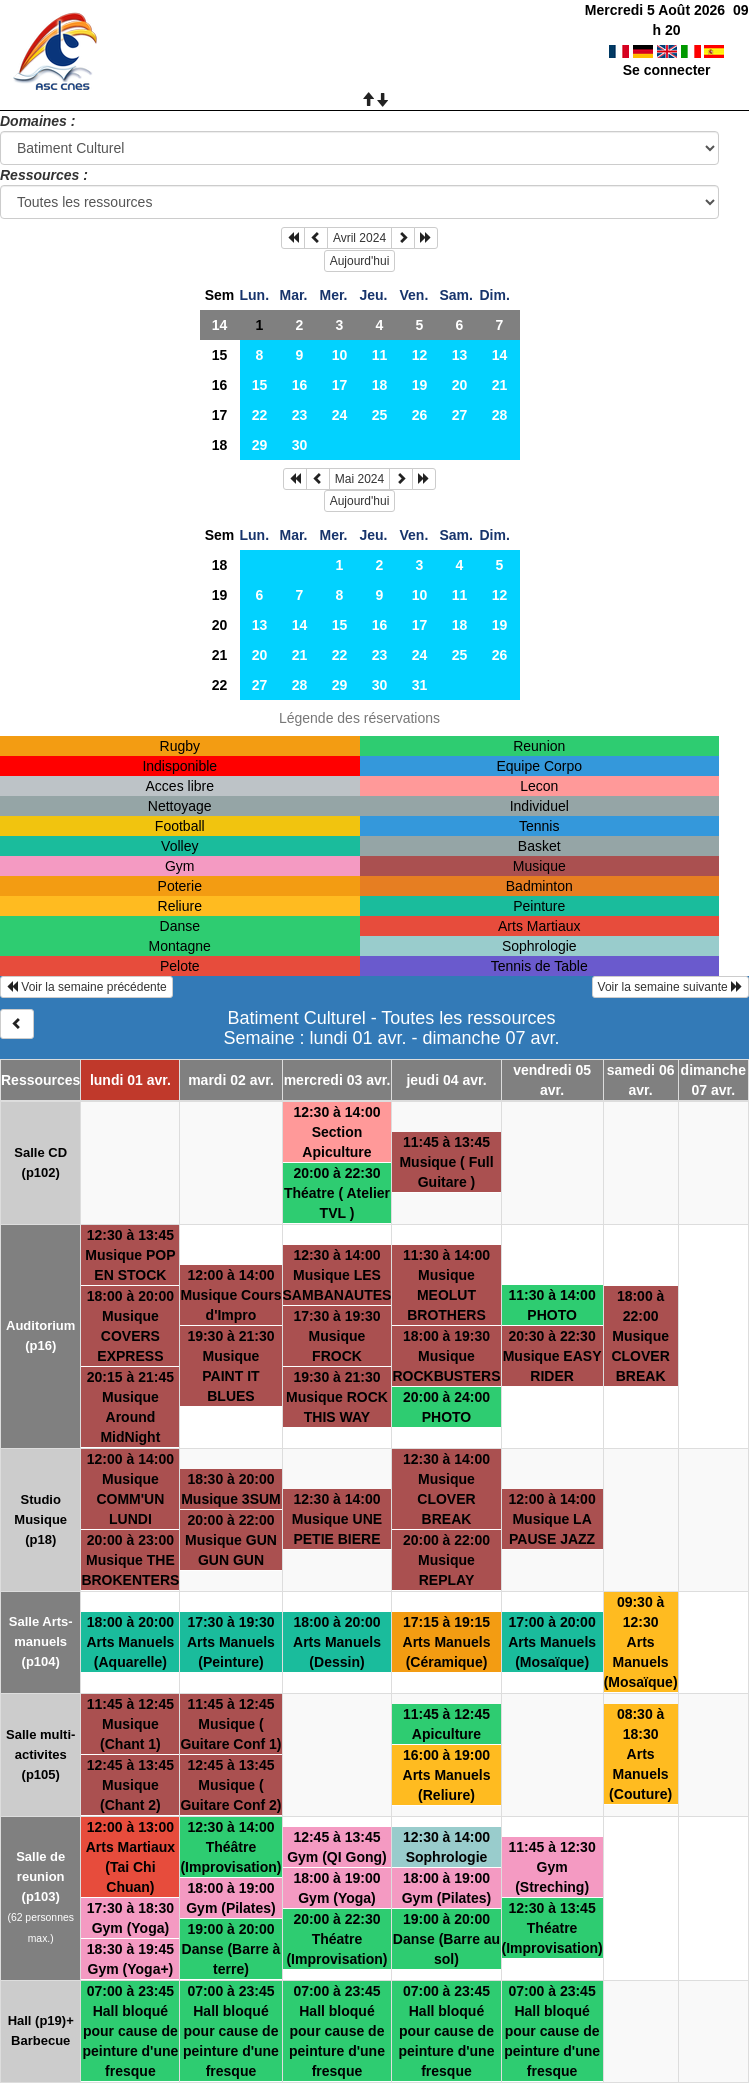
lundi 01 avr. (130, 1080)
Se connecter (667, 50)
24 (340, 415)
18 (380, 385)
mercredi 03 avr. (337, 1080)
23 (300, 415)
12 (420, 355)
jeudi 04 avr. (446, 1080)
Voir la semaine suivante (670, 987)
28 (500, 415)
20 (460, 385)
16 (220, 385)
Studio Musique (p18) (40, 1519)
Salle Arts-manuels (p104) (41, 1641)
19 (420, 385)
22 (260, 415)
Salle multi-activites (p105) (40, 1754)
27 (460, 415)
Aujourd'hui (360, 261)
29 (260, 445)
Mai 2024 (359, 479)
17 (340, 385)
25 (380, 415)
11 (380, 355)
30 (300, 445)
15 (220, 355)
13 (460, 355)
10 (340, 355)
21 (500, 385)
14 (220, 325)
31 (420, 685)
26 (420, 415)
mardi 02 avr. (231, 1080)
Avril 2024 (359, 238)
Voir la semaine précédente (86, 987)
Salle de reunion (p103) (40, 1876)
